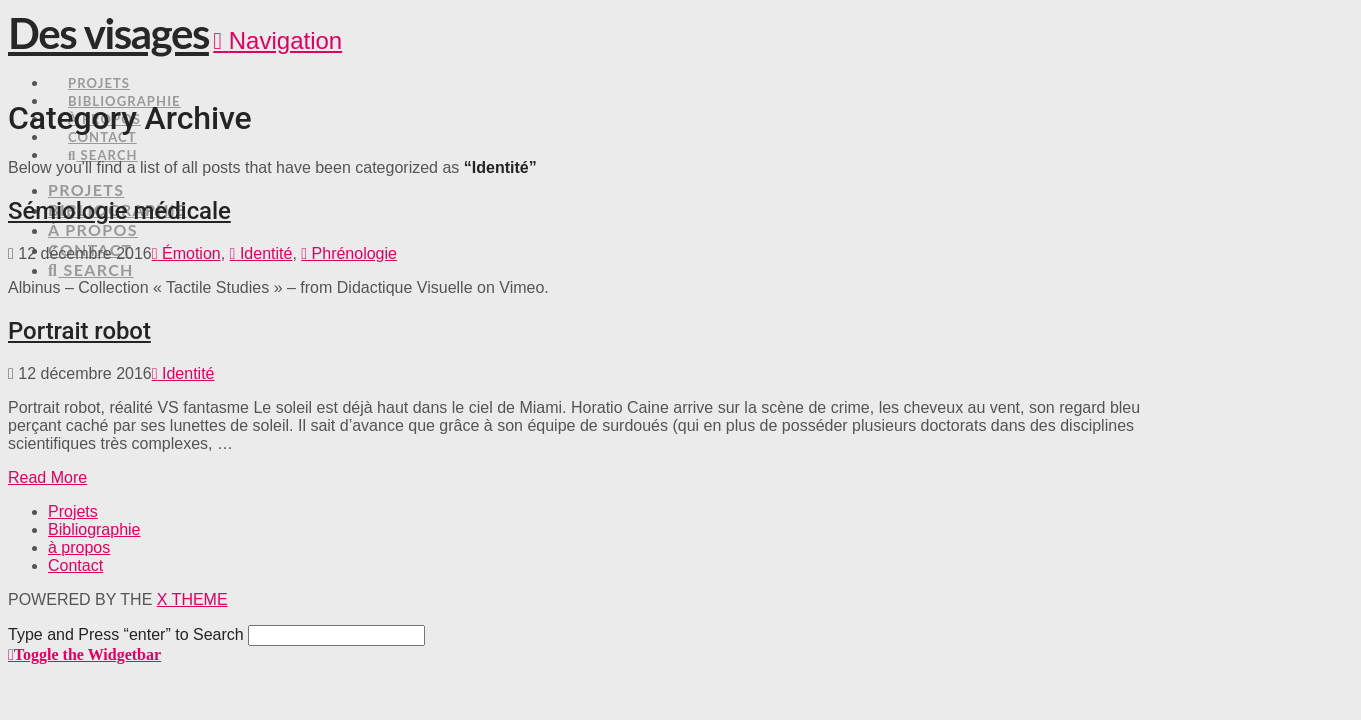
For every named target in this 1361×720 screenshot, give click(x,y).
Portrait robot (79, 331)
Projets (73, 511)
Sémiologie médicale (119, 211)
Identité (261, 253)
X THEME (192, 599)
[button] (277, 40)
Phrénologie (349, 253)
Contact (75, 565)
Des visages (108, 33)
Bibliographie (94, 529)
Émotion (186, 253)
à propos (79, 547)
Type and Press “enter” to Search (126, 634)
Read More (47, 477)
